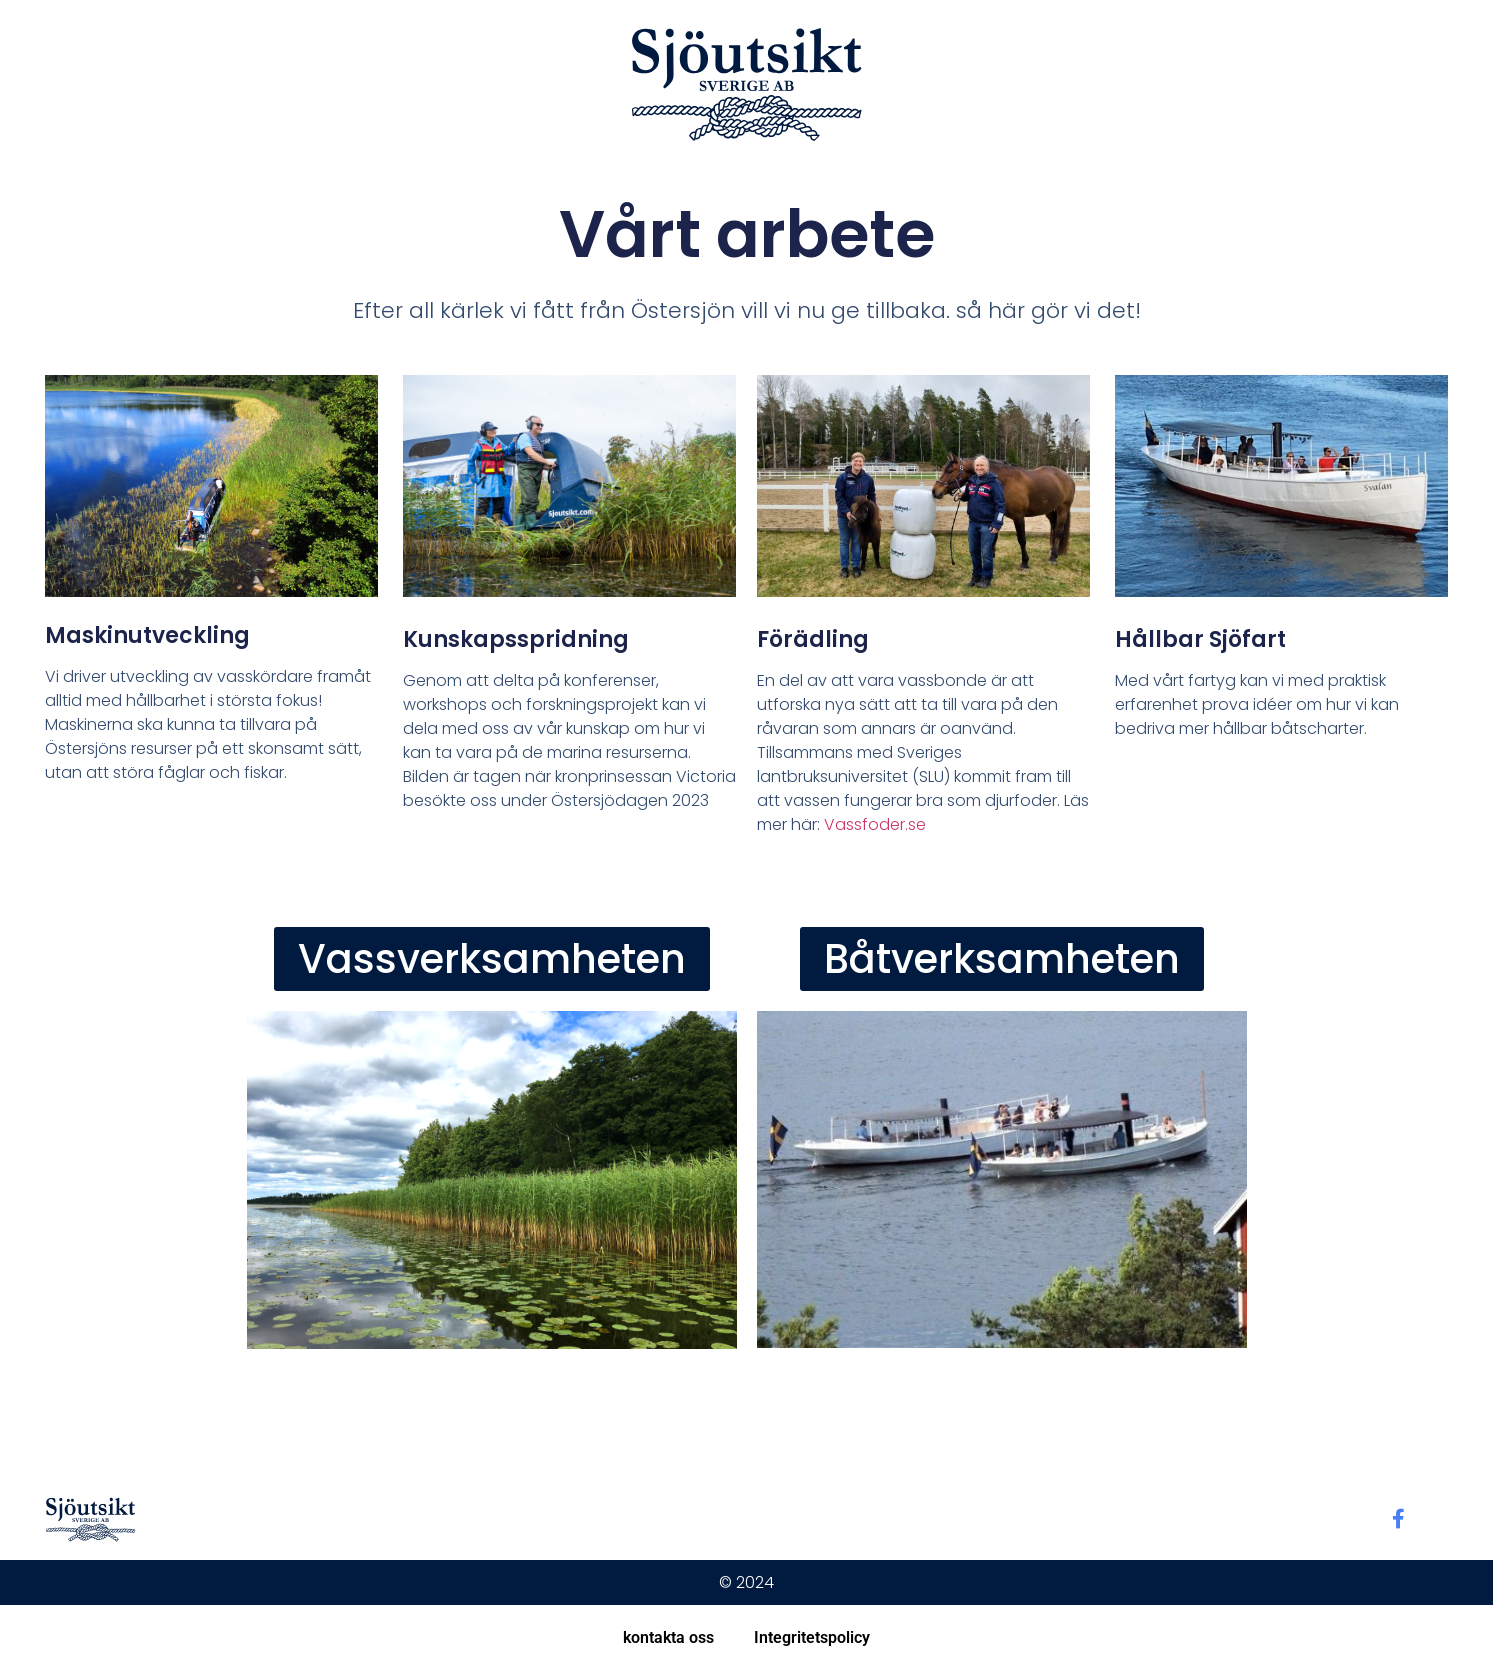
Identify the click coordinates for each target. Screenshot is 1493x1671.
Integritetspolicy (812, 1637)
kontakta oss (668, 1637)
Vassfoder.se (875, 824)
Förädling (813, 639)
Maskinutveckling (147, 635)
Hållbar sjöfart (1200, 639)
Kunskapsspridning (516, 639)
